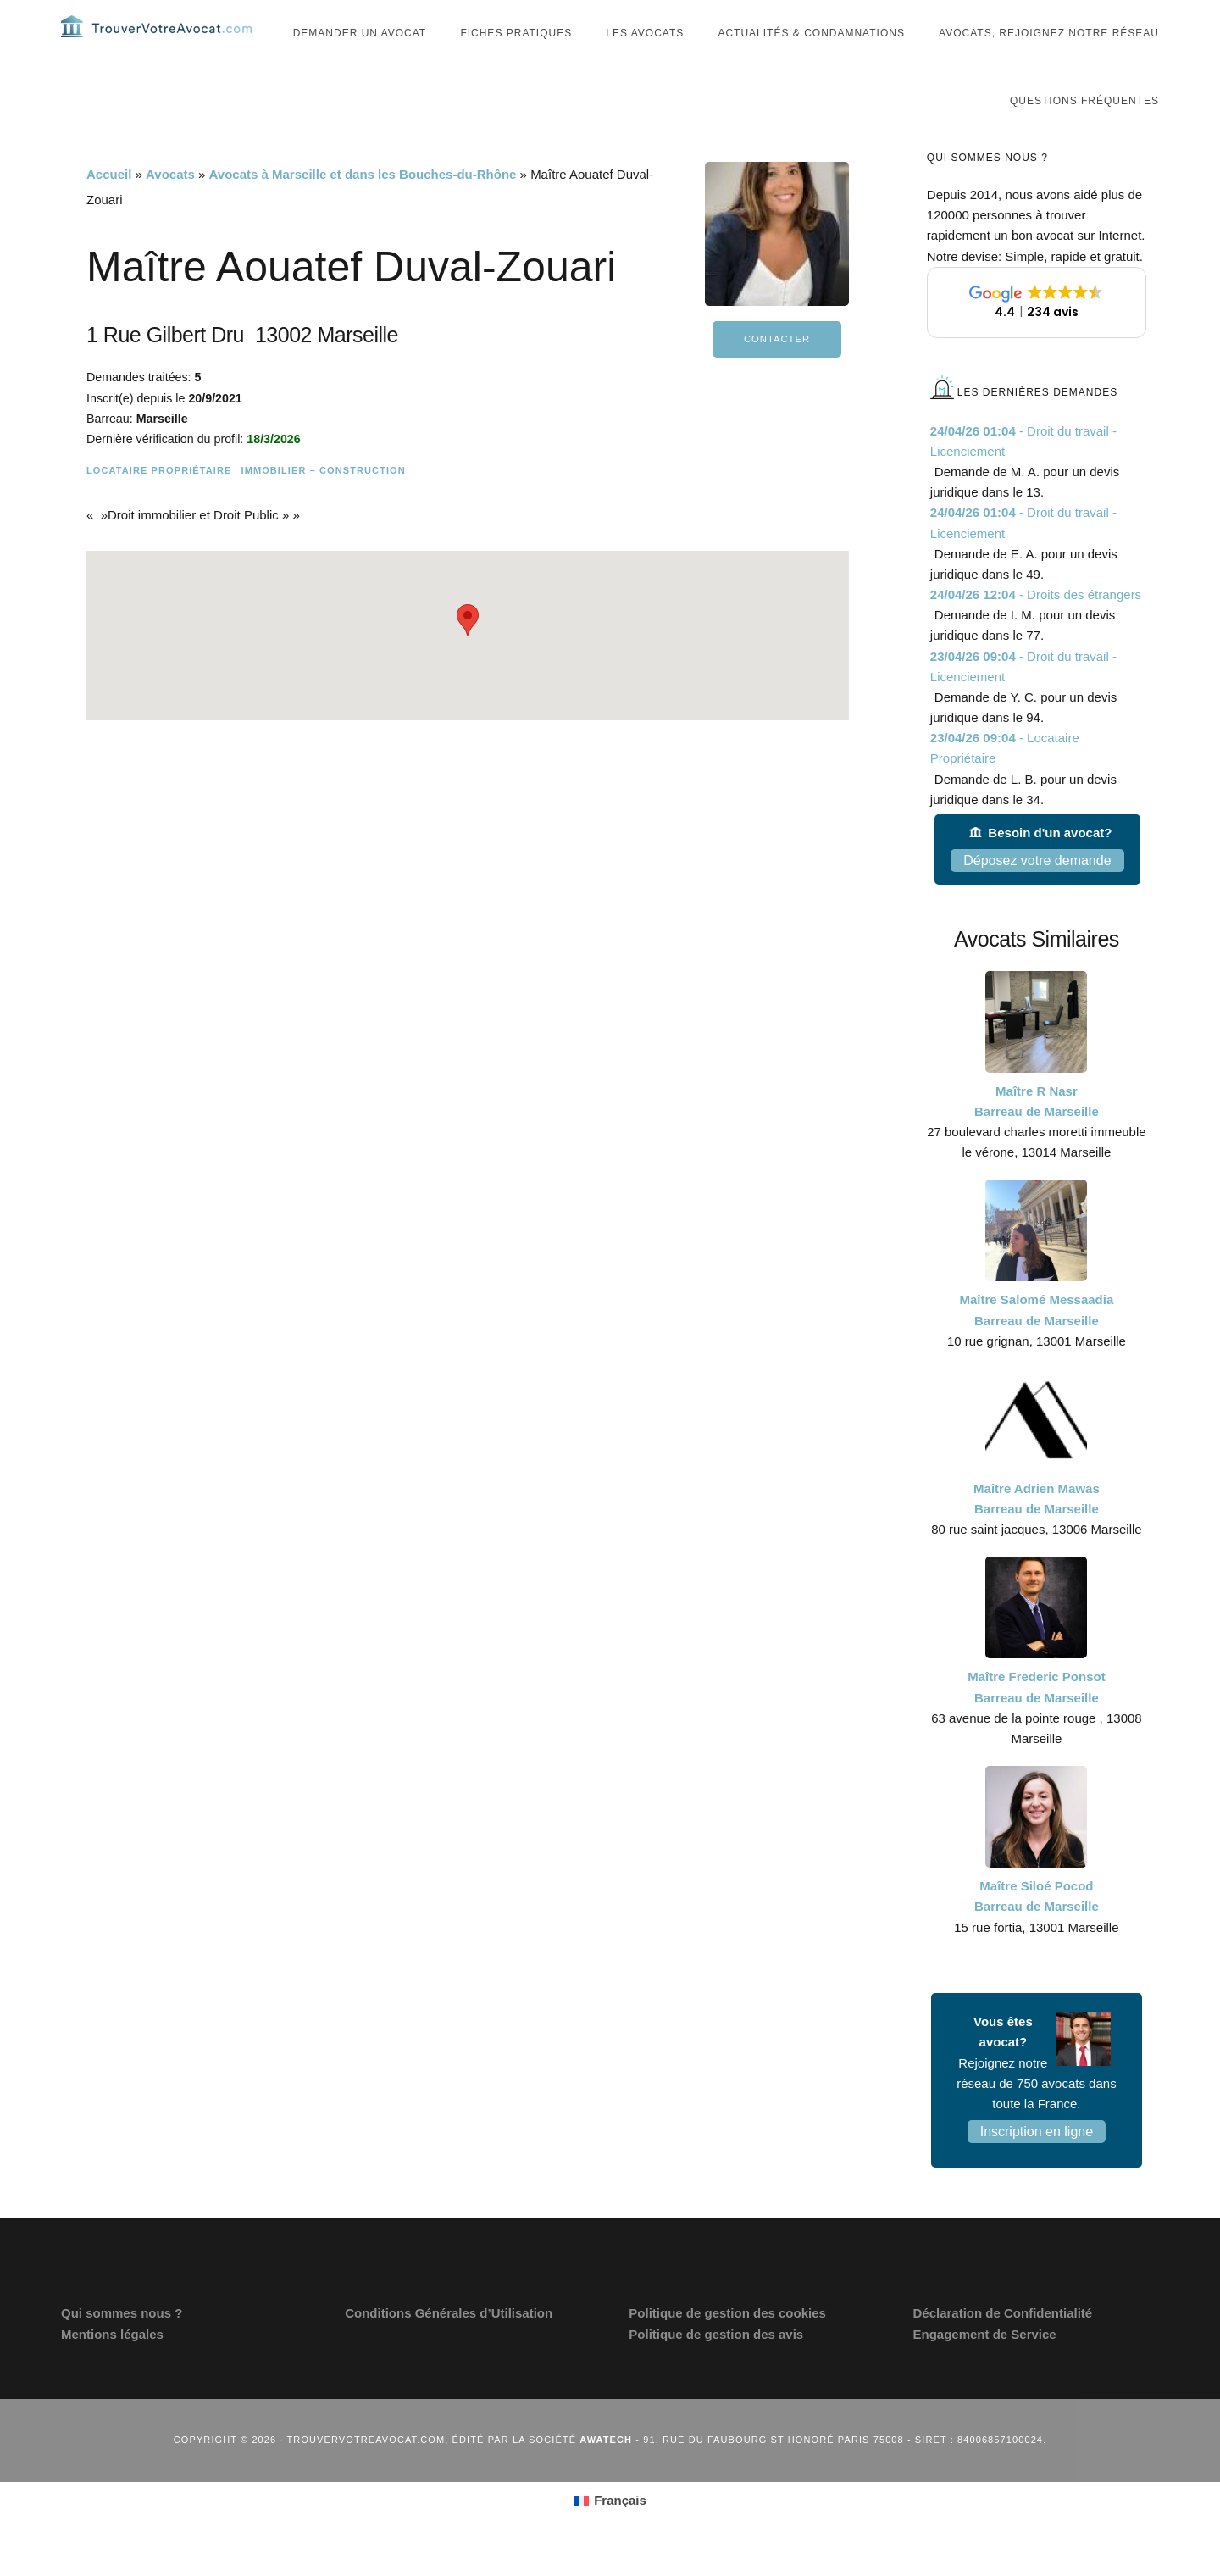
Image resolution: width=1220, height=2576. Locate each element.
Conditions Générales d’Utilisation (448, 2345)
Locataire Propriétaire (158, 502)
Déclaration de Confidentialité (1002, 2345)
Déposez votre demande (1037, 893)
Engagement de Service (984, 2365)
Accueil (108, 206)
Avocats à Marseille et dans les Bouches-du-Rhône (363, 206)
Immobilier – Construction (323, 502)
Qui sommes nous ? (121, 2345)
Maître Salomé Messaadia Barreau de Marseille (1037, 1341)
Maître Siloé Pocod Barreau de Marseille (1036, 1928)
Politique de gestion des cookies (727, 2345)
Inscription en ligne (1036, 2163)
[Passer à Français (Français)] (610, 2532)
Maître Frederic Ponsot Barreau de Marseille (1037, 1719)
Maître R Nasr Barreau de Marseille (1036, 1133)
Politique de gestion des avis (716, 2365)
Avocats (170, 206)
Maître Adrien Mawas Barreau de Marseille (1036, 1530)
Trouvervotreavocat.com (162, 42)
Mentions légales (112, 2365)
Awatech (606, 2472)
